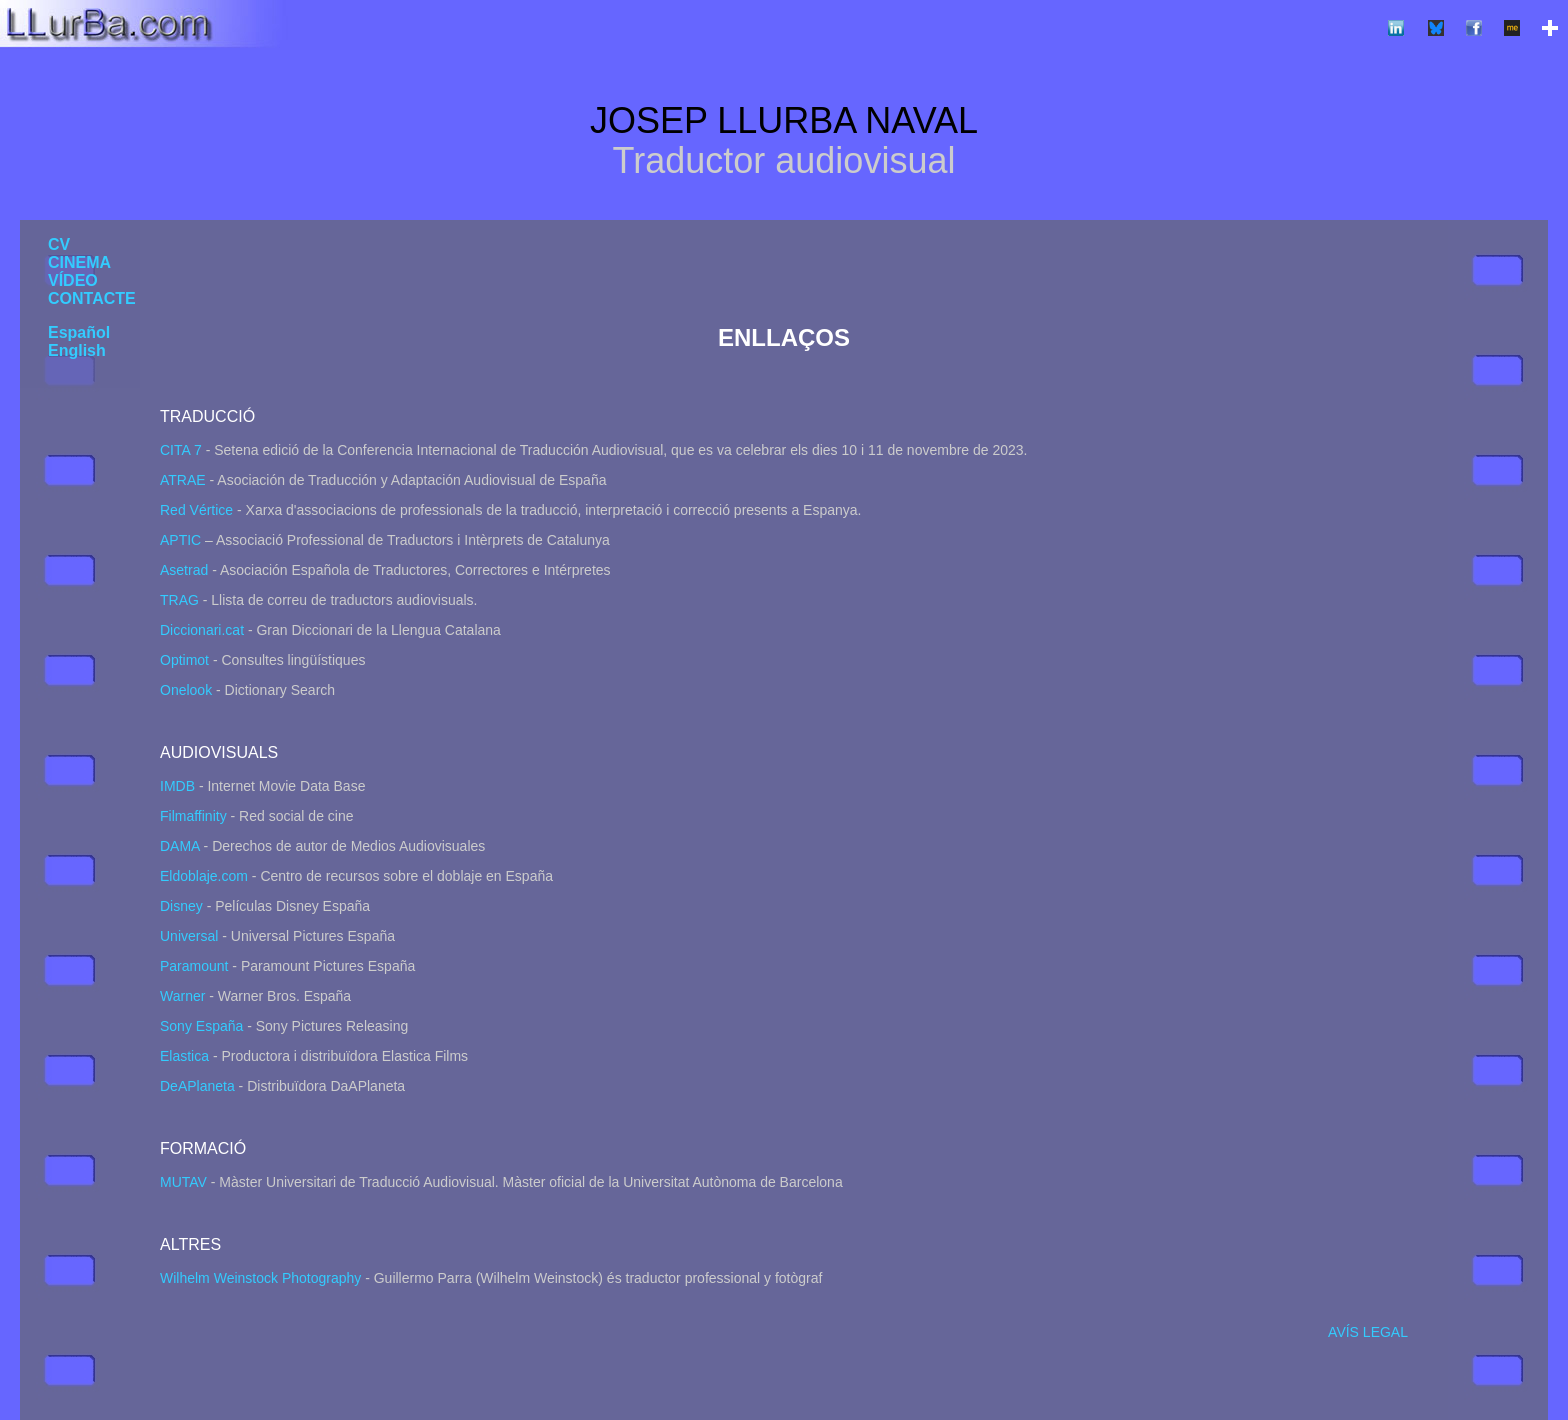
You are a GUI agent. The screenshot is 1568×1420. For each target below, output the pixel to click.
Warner (182, 996)
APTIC (180, 540)
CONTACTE (92, 298)
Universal (189, 936)
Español (79, 332)
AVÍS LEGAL (1368, 1332)
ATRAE (183, 480)
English (77, 350)
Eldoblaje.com (204, 876)
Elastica (184, 1056)
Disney (181, 906)
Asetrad (184, 570)
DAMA (180, 846)
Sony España (201, 1026)
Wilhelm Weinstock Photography (260, 1278)
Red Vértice (196, 510)
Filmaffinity (193, 816)
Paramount (194, 966)
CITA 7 (181, 450)
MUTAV (183, 1182)
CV (59, 244)
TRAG (179, 600)
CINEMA (79, 262)
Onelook (186, 690)
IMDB (177, 786)
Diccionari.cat (202, 630)
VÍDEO (73, 280)
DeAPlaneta (197, 1086)
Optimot (184, 660)
